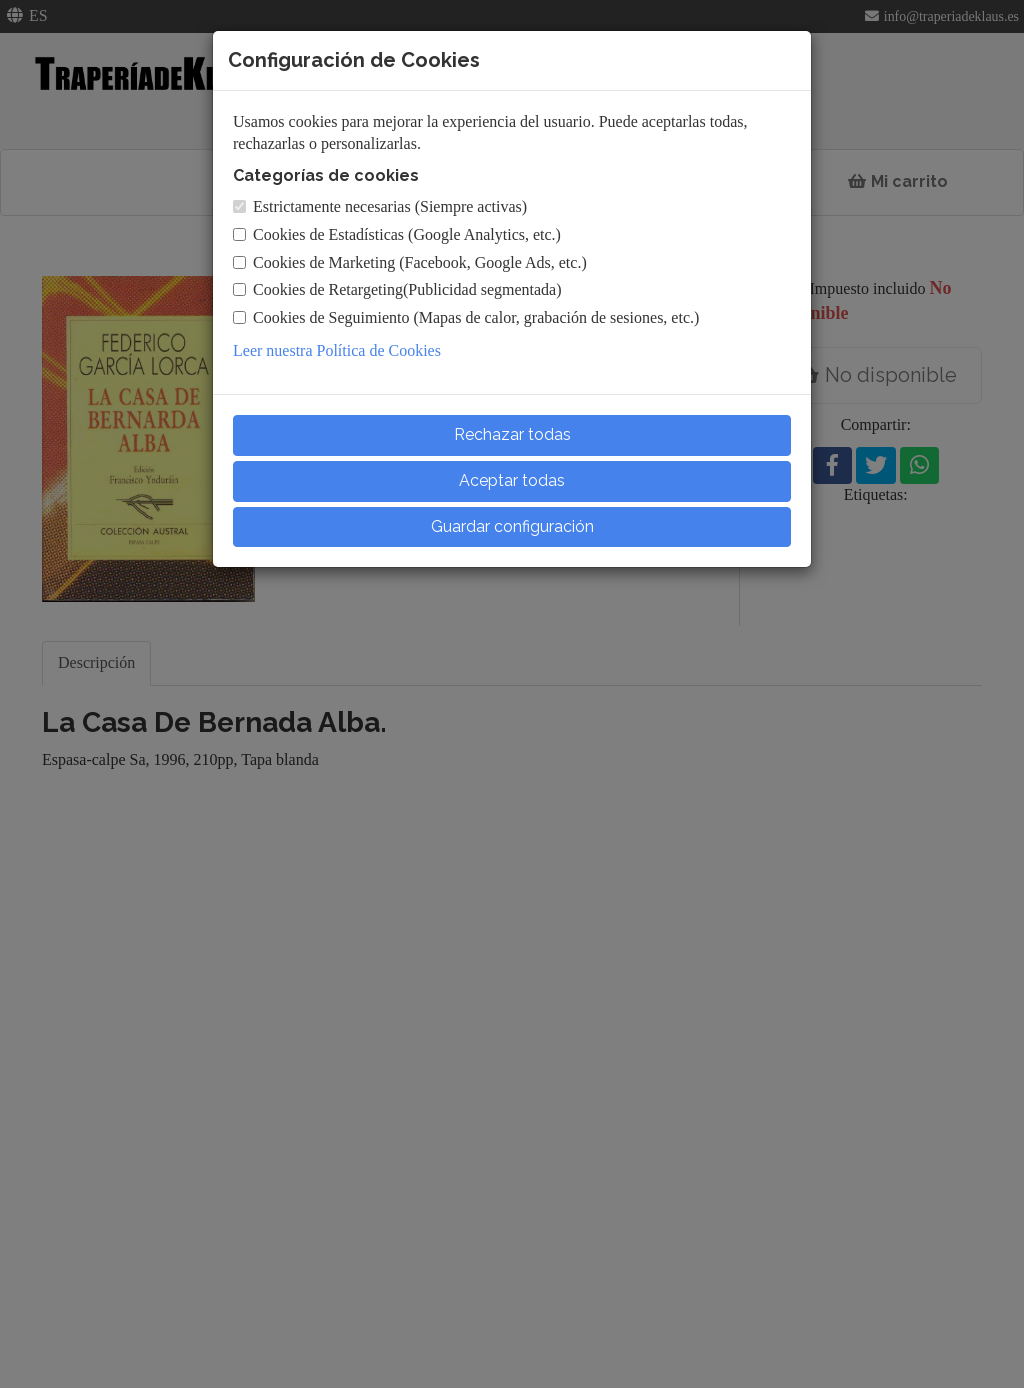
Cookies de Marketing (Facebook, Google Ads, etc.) (410, 262)
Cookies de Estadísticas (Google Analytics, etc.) (397, 234)
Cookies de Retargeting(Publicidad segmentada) (397, 289)
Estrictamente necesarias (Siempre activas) (380, 206)
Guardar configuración (512, 526)
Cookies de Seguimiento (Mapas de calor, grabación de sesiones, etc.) (466, 317)
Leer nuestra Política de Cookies (337, 350)
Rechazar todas (512, 434)
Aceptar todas (512, 480)
